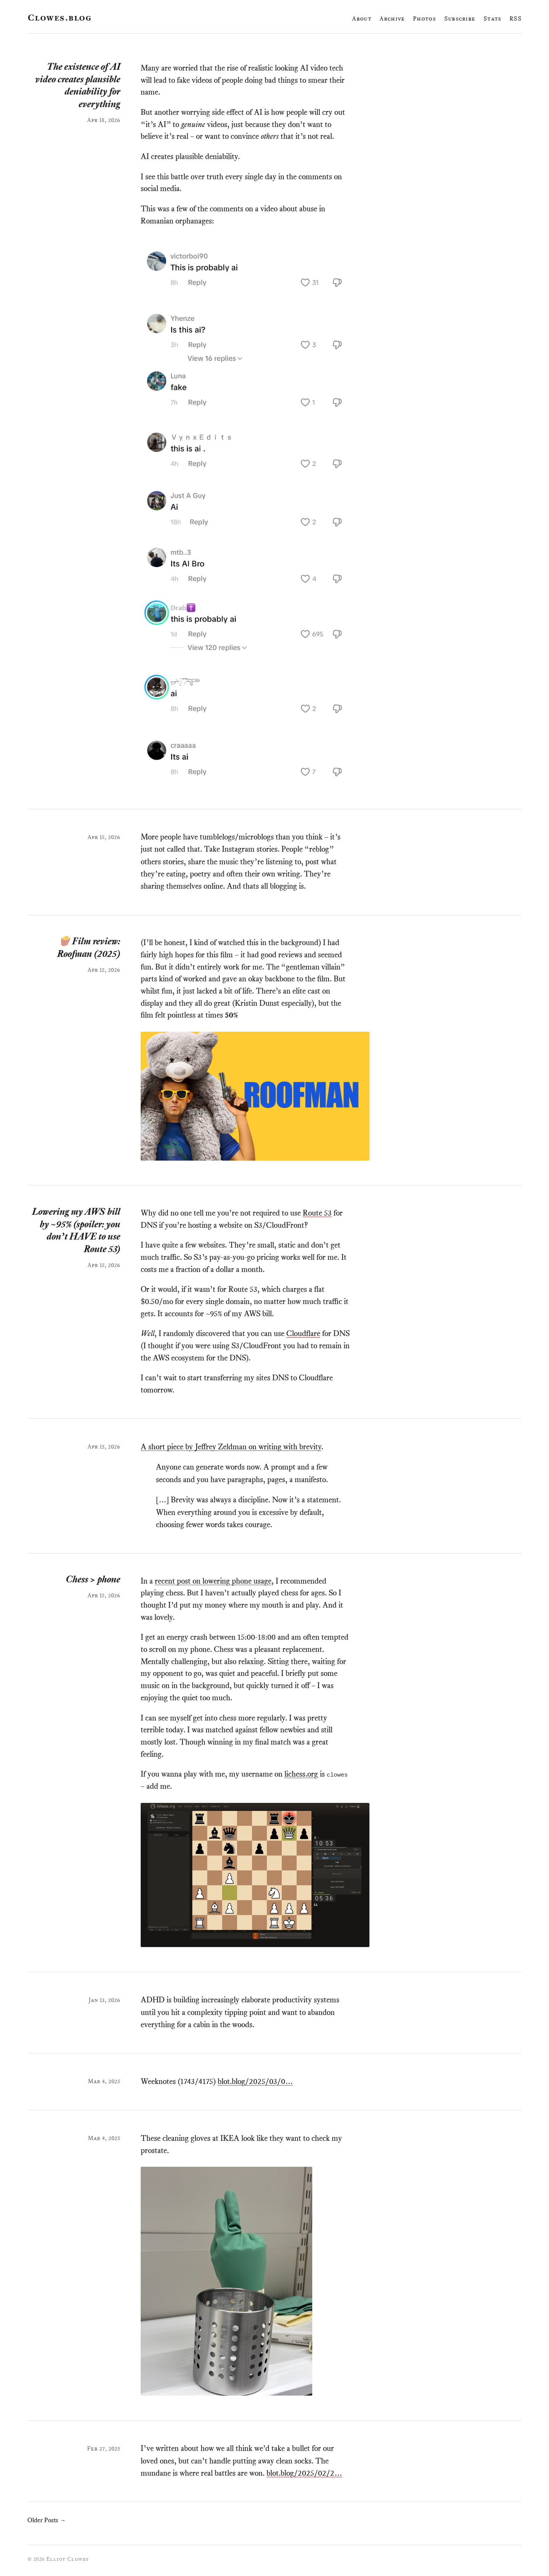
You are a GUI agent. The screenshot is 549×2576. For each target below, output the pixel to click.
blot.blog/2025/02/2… (304, 2473)
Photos (424, 18)
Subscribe (459, 18)
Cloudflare (303, 1333)
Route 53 (317, 1213)
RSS (515, 18)
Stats (492, 18)
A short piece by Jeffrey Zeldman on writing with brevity (231, 1447)
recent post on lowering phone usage (213, 1581)
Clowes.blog (59, 17)
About (361, 18)
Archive (392, 18)
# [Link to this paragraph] (163, 92)
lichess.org (301, 1774)
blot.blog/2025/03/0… (255, 2081)
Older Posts (46, 2520)
